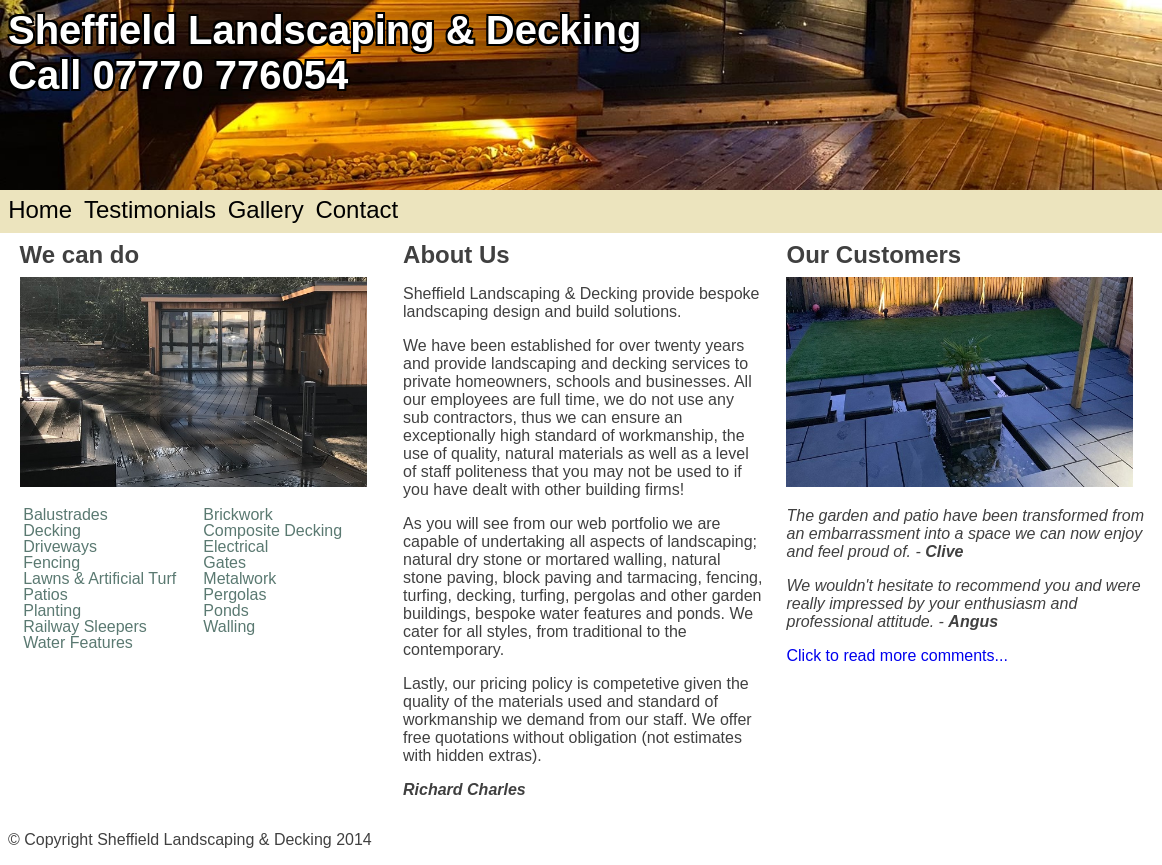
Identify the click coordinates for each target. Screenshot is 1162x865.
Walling (229, 626)
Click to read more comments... (896, 655)
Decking (52, 530)
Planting (52, 610)
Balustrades (65, 514)
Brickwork (237, 514)
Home (40, 209)
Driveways (60, 546)
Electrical (235, 546)
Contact (356, 209)
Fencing (51, 562)
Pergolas (234, 594)
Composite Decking (272, 530)
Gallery (266, 209)
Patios (45, 594)
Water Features (78, 642)
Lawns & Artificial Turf (99, 578)
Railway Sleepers (85, 626)
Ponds (225, 610)
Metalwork (239, 578)
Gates (224, 562)
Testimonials (150, 209)
